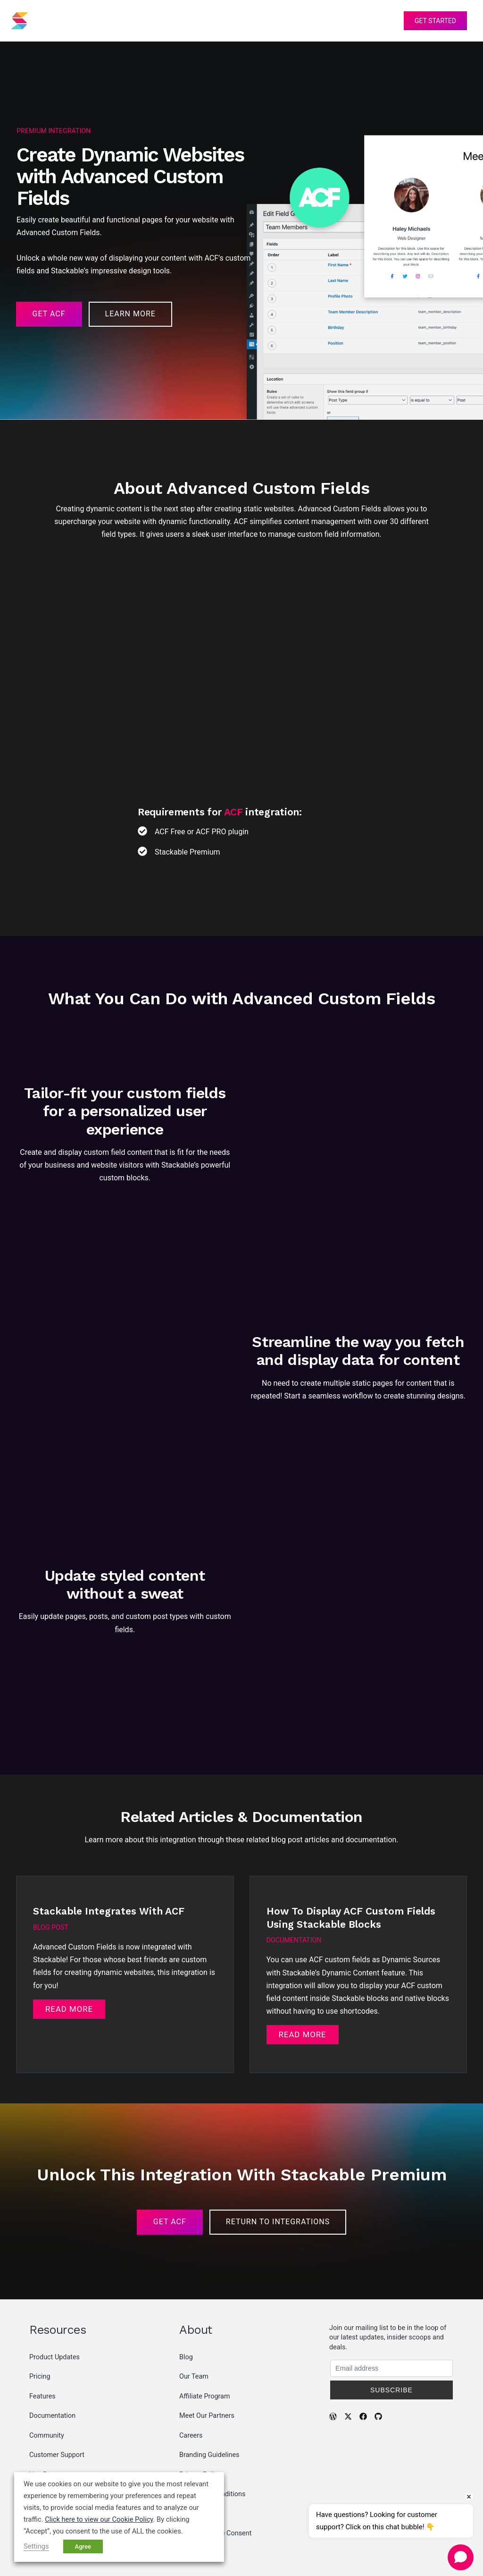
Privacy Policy (200, 2427)
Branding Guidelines (209, 2407)
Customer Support (56, 2407)
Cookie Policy (199, 2466)
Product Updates (54, 2309)
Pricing (194, 21)
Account (375, 21)
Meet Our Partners (206, 2368)
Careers (191, 2387)
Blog (186, 2309)
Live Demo (45, 2427)
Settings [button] (36, 2546)
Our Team (193, 2328)
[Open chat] (461, 2557)
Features (42, 2348)
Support (304, 21)
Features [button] (143, 21)
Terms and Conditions (212, 2446)
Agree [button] (83, 2546)
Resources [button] (248, 21)
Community (46, 2387)
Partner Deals (49, 2446)
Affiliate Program (204, 2348)
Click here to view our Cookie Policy (99, 2519)
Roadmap (43, 2466)
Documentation (52, 2368)
